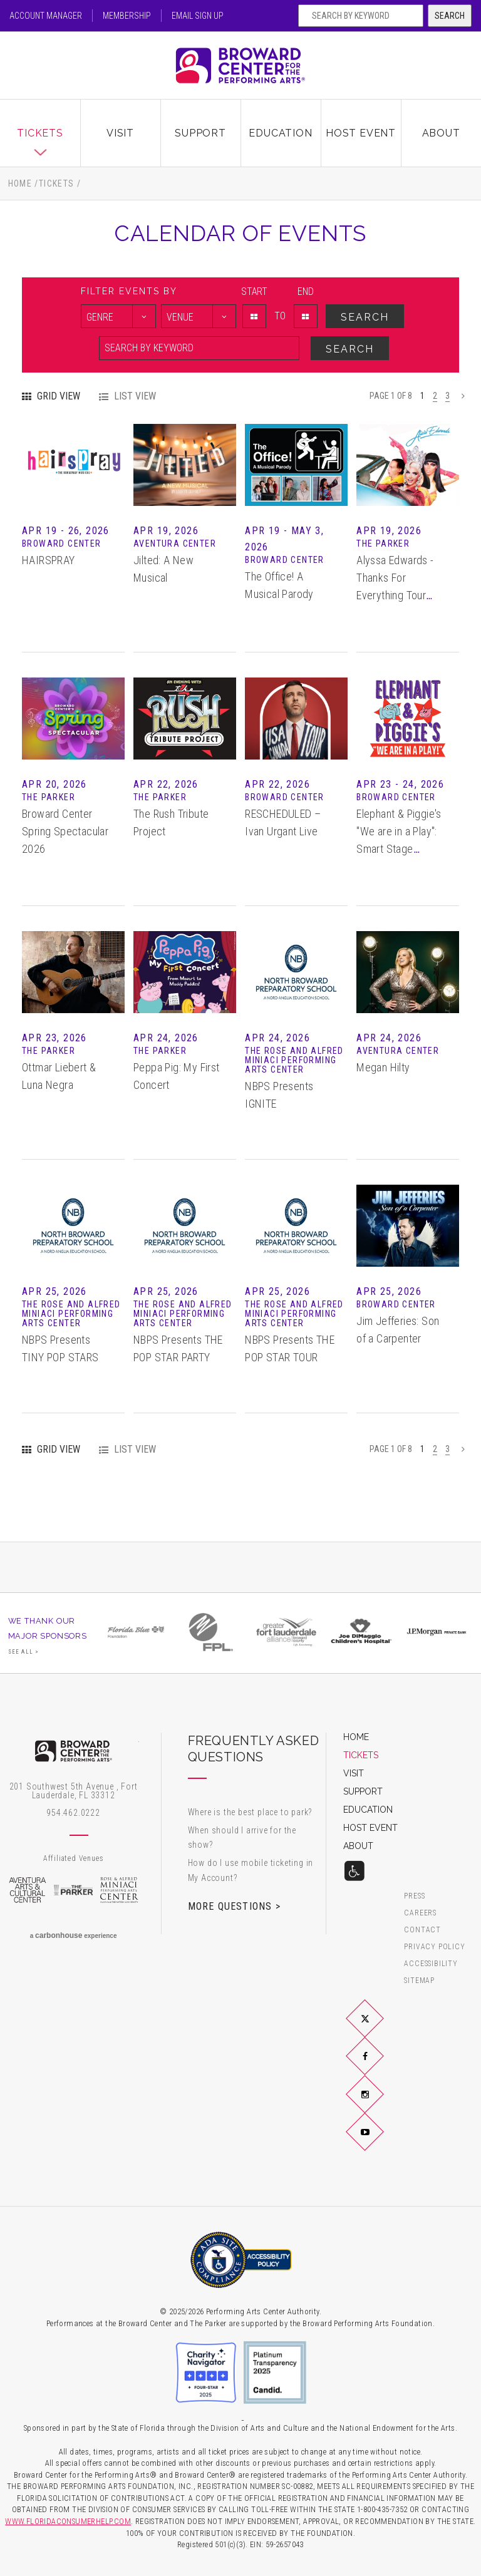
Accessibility (430, 1964)
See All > (23, 1652)
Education (280, 133)
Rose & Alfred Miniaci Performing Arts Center (119, 1890)
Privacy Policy (434, 1947)
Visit (120, 133)
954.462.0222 (73, 1813)
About (441, 133)
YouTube (380, 2141)
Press (414, 1896)
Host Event (361, 133)
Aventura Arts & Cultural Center (27, 1890)
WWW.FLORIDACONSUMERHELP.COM (68, 2521)
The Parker (73, 1890)
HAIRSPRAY (48, 560)
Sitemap (419, 1981)
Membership (127, 16)
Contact (422, 1930)
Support (200, 133)
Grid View (58, 396)
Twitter (380, 2028)
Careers (420, 1913)
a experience (73, 1935)
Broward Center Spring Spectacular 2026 (65, 831)
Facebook (380, 2066)
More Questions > (234, 1906)
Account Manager (45, 16)
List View (135, 396)
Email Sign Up (198, 16)
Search (450, 16)
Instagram (380, 2103)
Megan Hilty (383, 1067)
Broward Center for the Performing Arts (240, 65)
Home (20, 183)
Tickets (40, 133)
